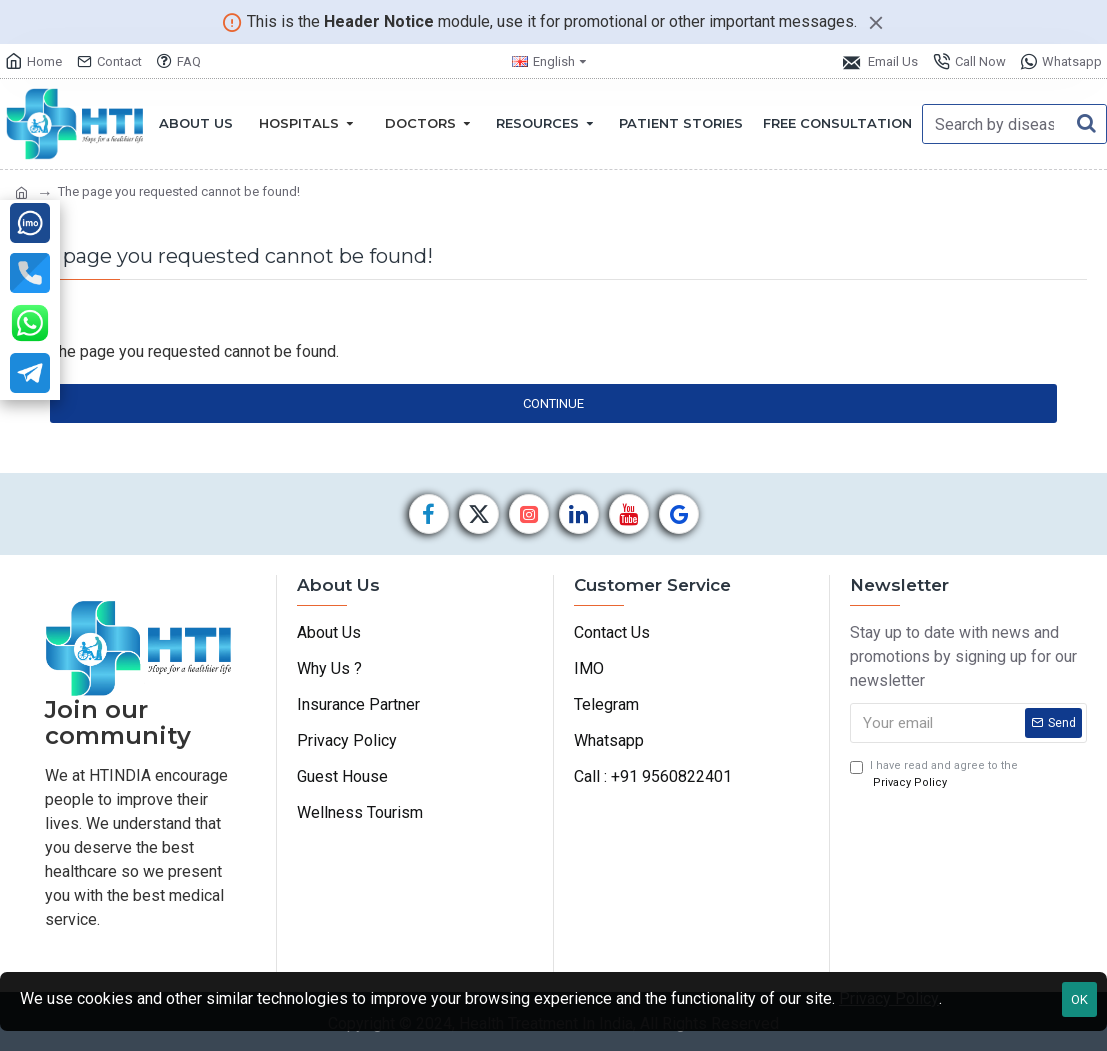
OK (1079, 999)
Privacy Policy (889, 998)
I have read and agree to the (934, 775)
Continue (553, 403)
